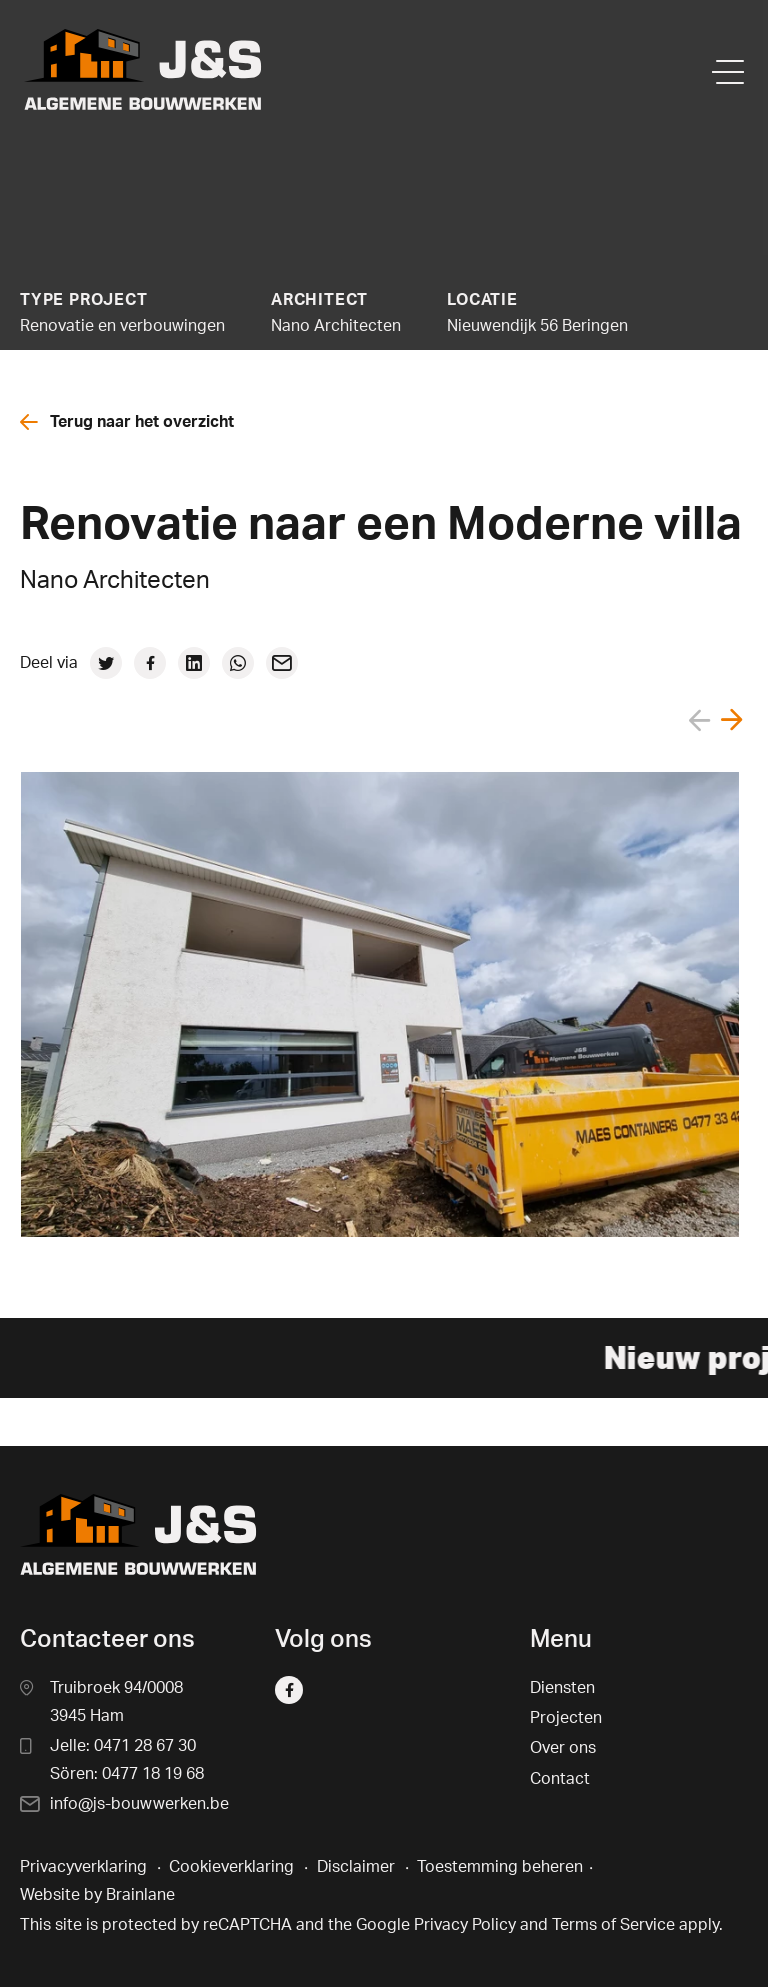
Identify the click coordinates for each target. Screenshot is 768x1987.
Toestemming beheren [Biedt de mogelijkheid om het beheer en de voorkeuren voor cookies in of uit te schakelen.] (500, 1867)
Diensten (562, 1688)
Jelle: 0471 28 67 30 (123, 1746)
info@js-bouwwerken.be (139, 1804)
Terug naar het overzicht (127, 422)
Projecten (566, 1718)
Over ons (563, 1748)
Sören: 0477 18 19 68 (127, 1774)
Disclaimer (356, 1867)
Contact (560, 1779)
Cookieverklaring (231, 1867)
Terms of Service (613, 1925)
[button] (732, 724)
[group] (380, 1004)
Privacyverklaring (83, 1867)
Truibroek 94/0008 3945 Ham (116, 1702)
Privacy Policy (465, 1925)
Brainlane (140, 1895)
